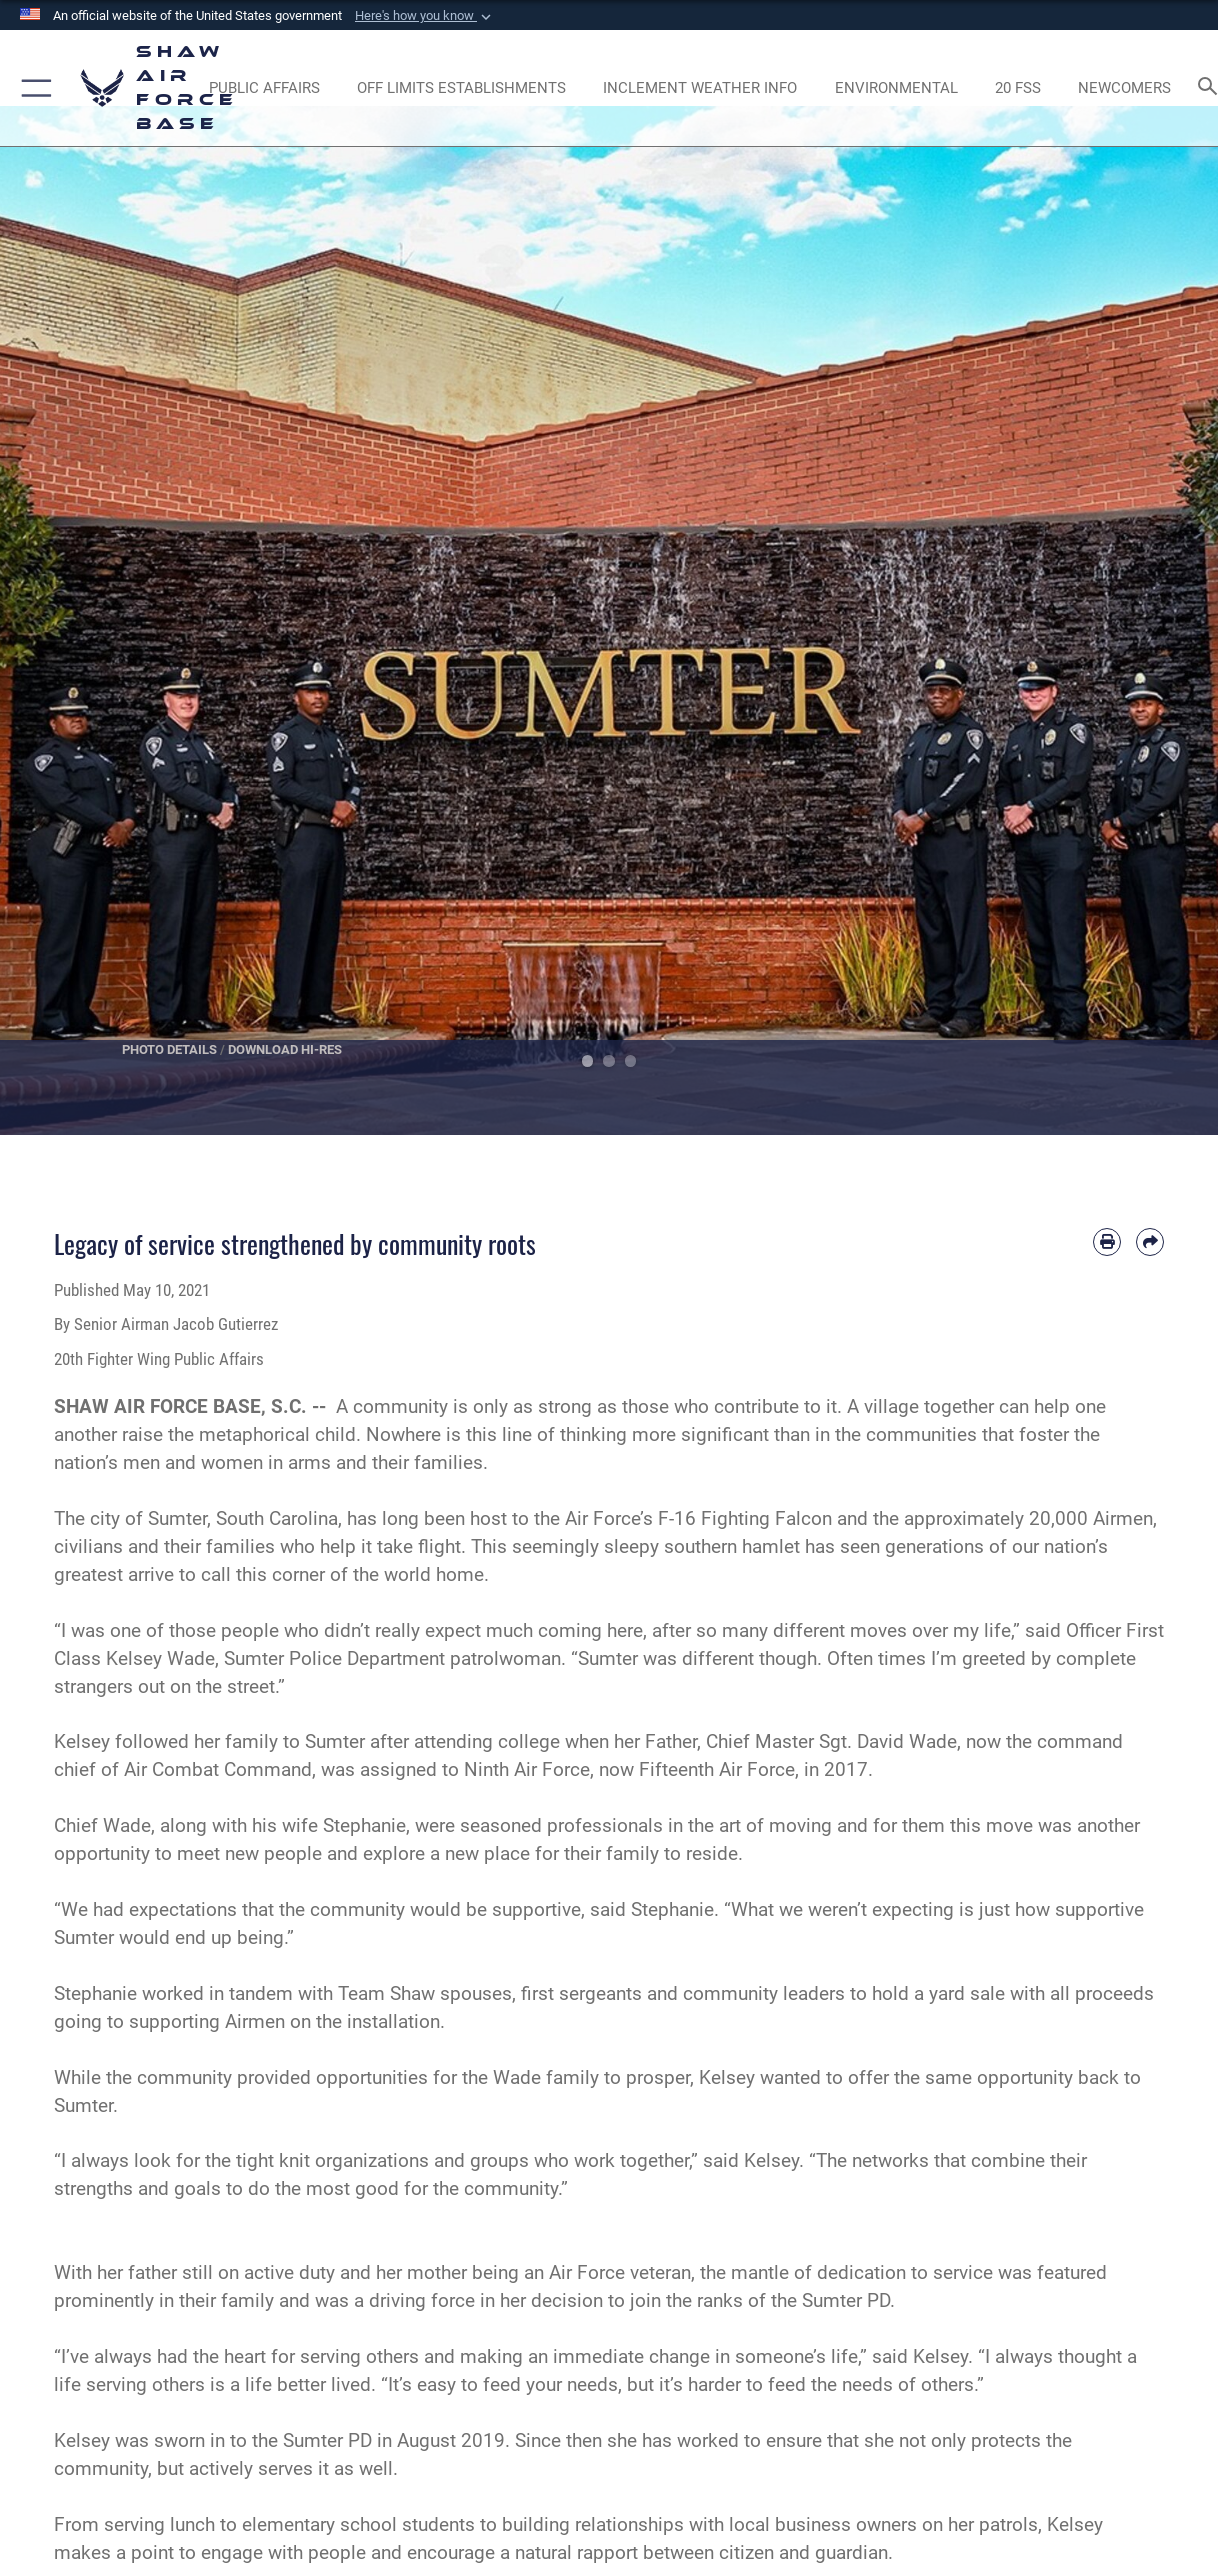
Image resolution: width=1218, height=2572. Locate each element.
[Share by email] (1150, 1242)
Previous (61, 620)
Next (1157, 620)
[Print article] (1107, 1242)
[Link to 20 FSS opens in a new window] (1018, 88)
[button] (425, 16)
